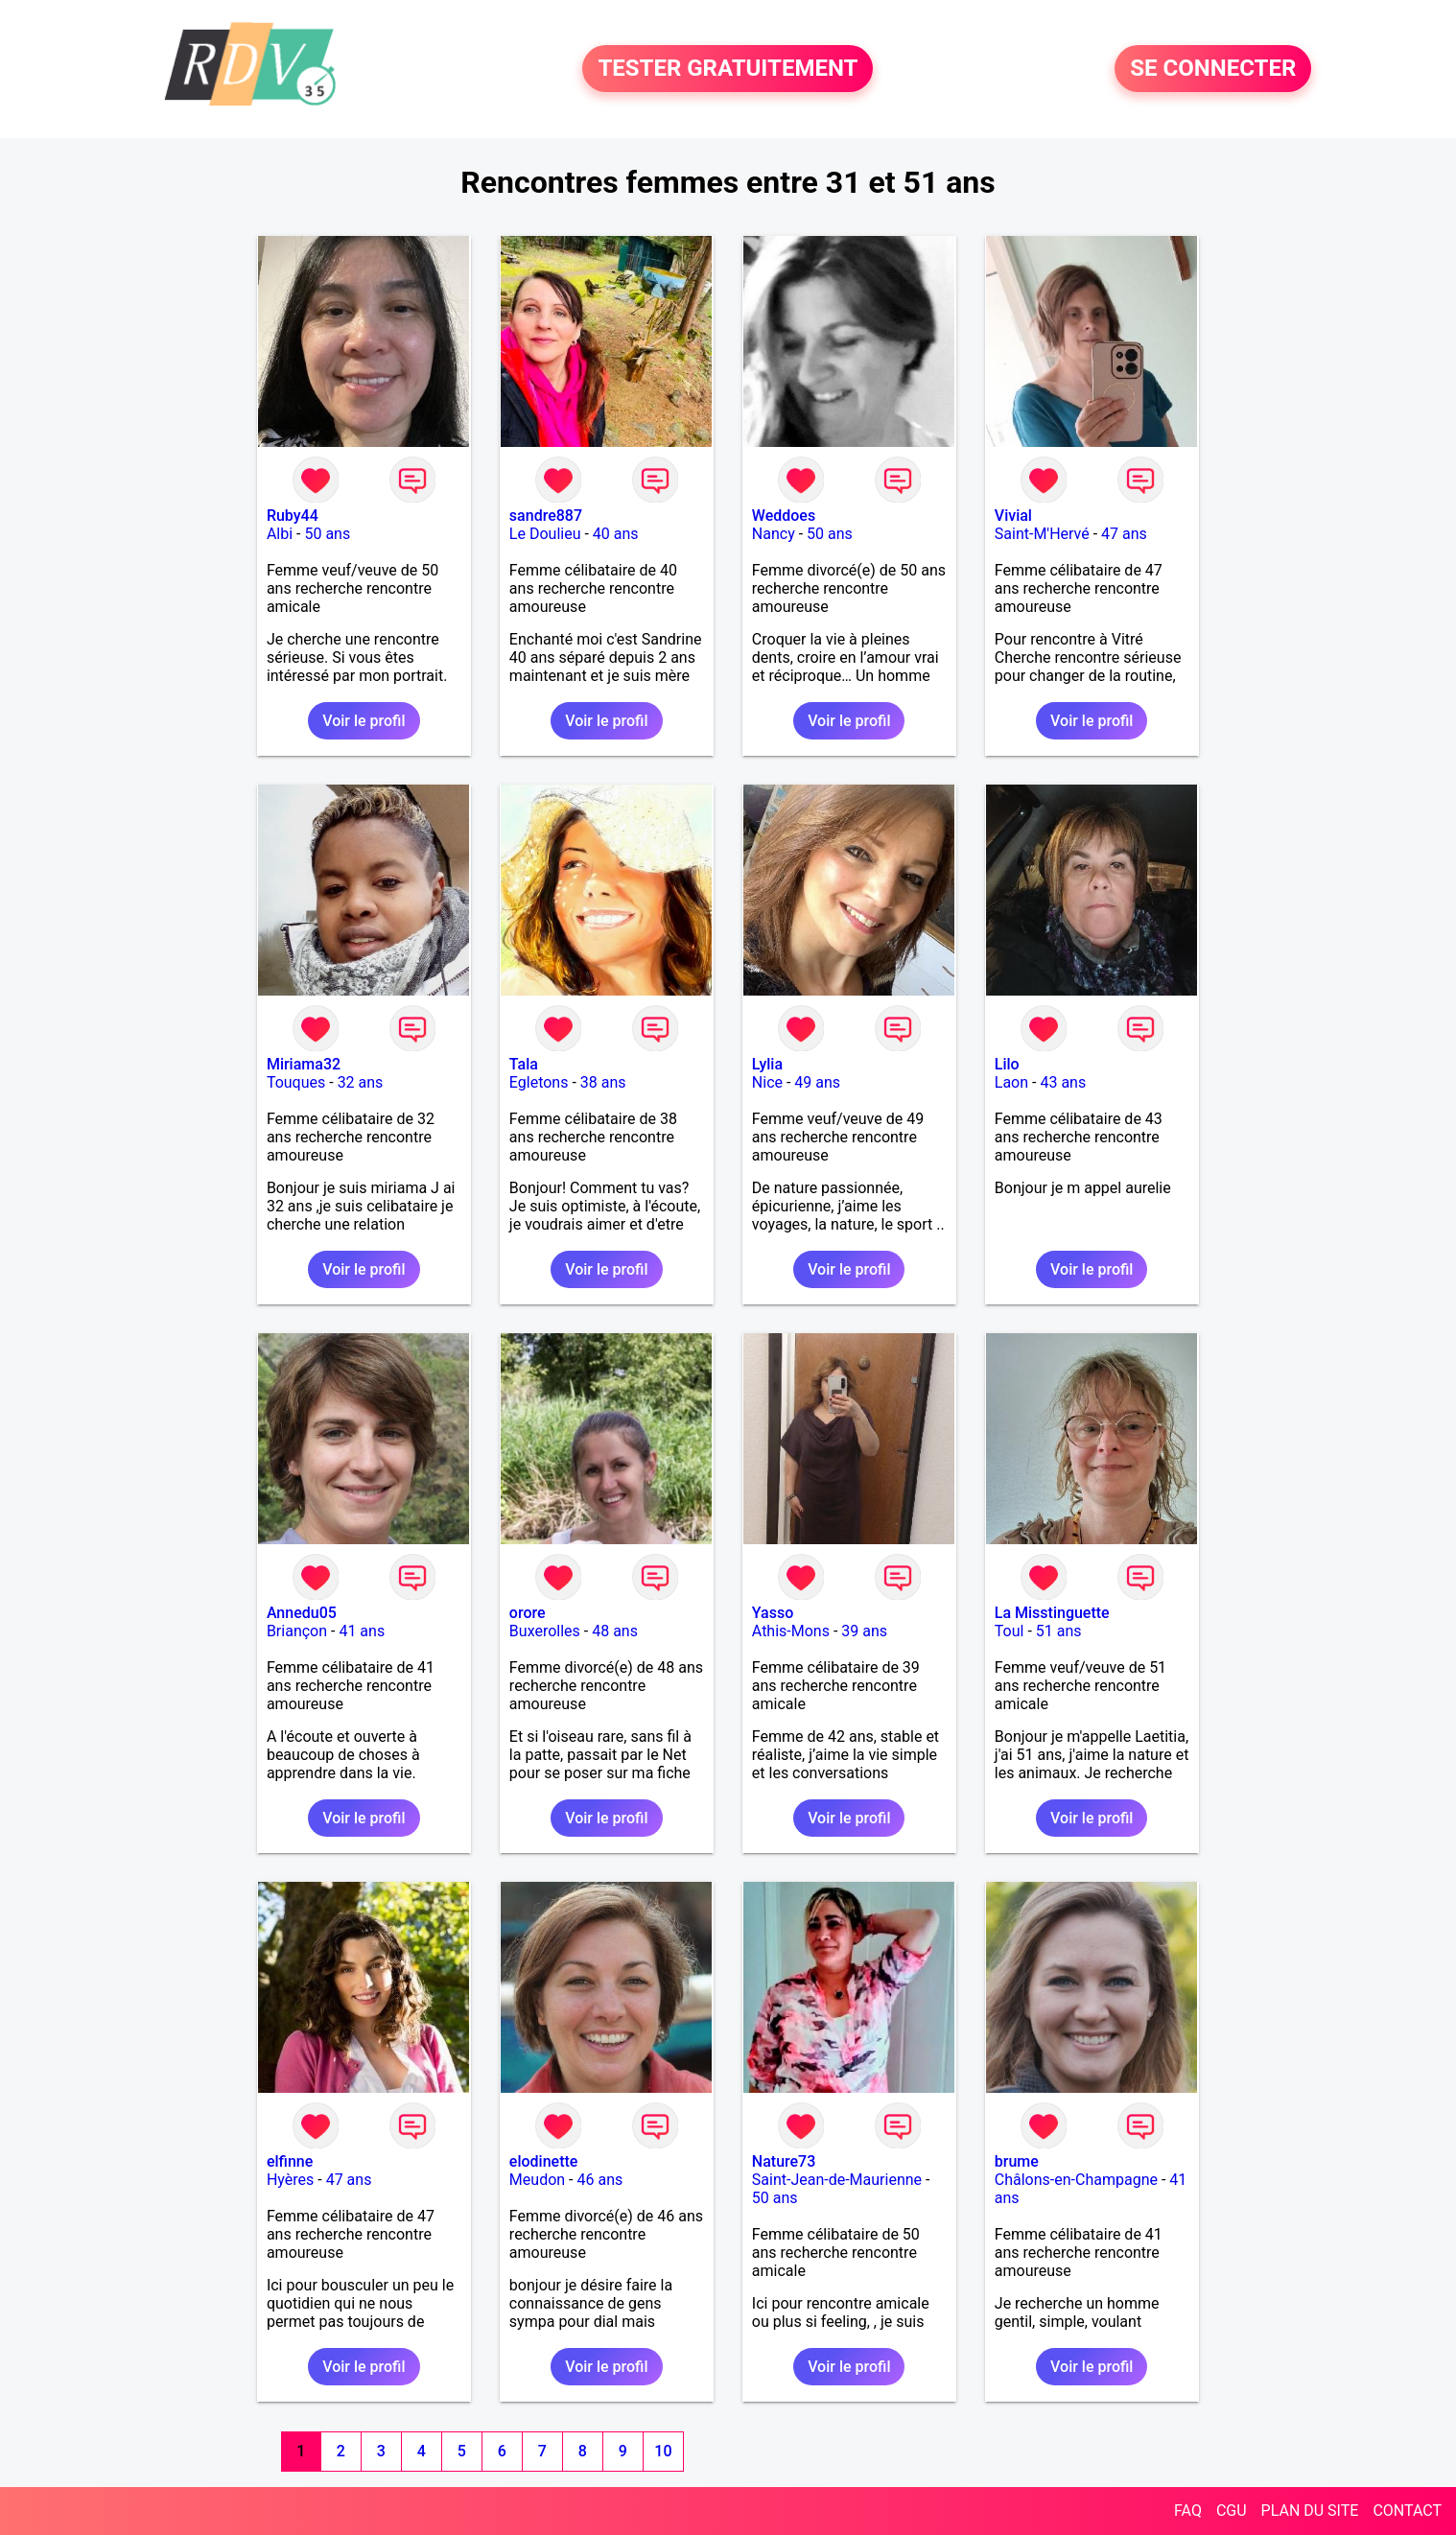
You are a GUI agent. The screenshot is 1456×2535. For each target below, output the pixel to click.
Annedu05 (302, 1613)
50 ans (327, 534)
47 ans (1124, 534)
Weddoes (783, 515)
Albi (280, 534)
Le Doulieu (545, 534)
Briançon (297, 1631)
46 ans (599, 2180)
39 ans (864, 1631)
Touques (296, 1082)
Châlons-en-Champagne (1076, 2180)
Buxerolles (544, 1631)
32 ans (361, 1082)
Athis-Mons (791, 1631)
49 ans (817, 1082)
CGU (1231, 2510)
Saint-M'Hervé (1042, 534)
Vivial (1013, 515)
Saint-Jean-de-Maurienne (837, 2180)
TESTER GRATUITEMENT (727, 69)
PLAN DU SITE (1310, 2510)
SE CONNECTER (1213, 69)
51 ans (1059, 1631)
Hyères (290, 2180)
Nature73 (783, 2161)
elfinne (290, 2161)
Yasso (772, 1613)
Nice (767, 1082)
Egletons (539, 1082)
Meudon (537, 2180)
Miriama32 (304, 1064)
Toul (1009, 1631)
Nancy (773, 534)
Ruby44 (292, 515)
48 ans (615, 1631)
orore (527, 1613)
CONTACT (1407, 2510)
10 (662, 2451)
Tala (523, 1064)
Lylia (767, 1064)
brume (1017, 2161)
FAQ (1188, 2510)
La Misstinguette (1052, 1613)
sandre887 (545, 515)
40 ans (616, 534)
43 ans (1063, 1082)
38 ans (603, 1082)
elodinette (543, 2161)
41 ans (362, 1631)
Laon (1011, 1082)
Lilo (1007, 1064)
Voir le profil (363, 721)
